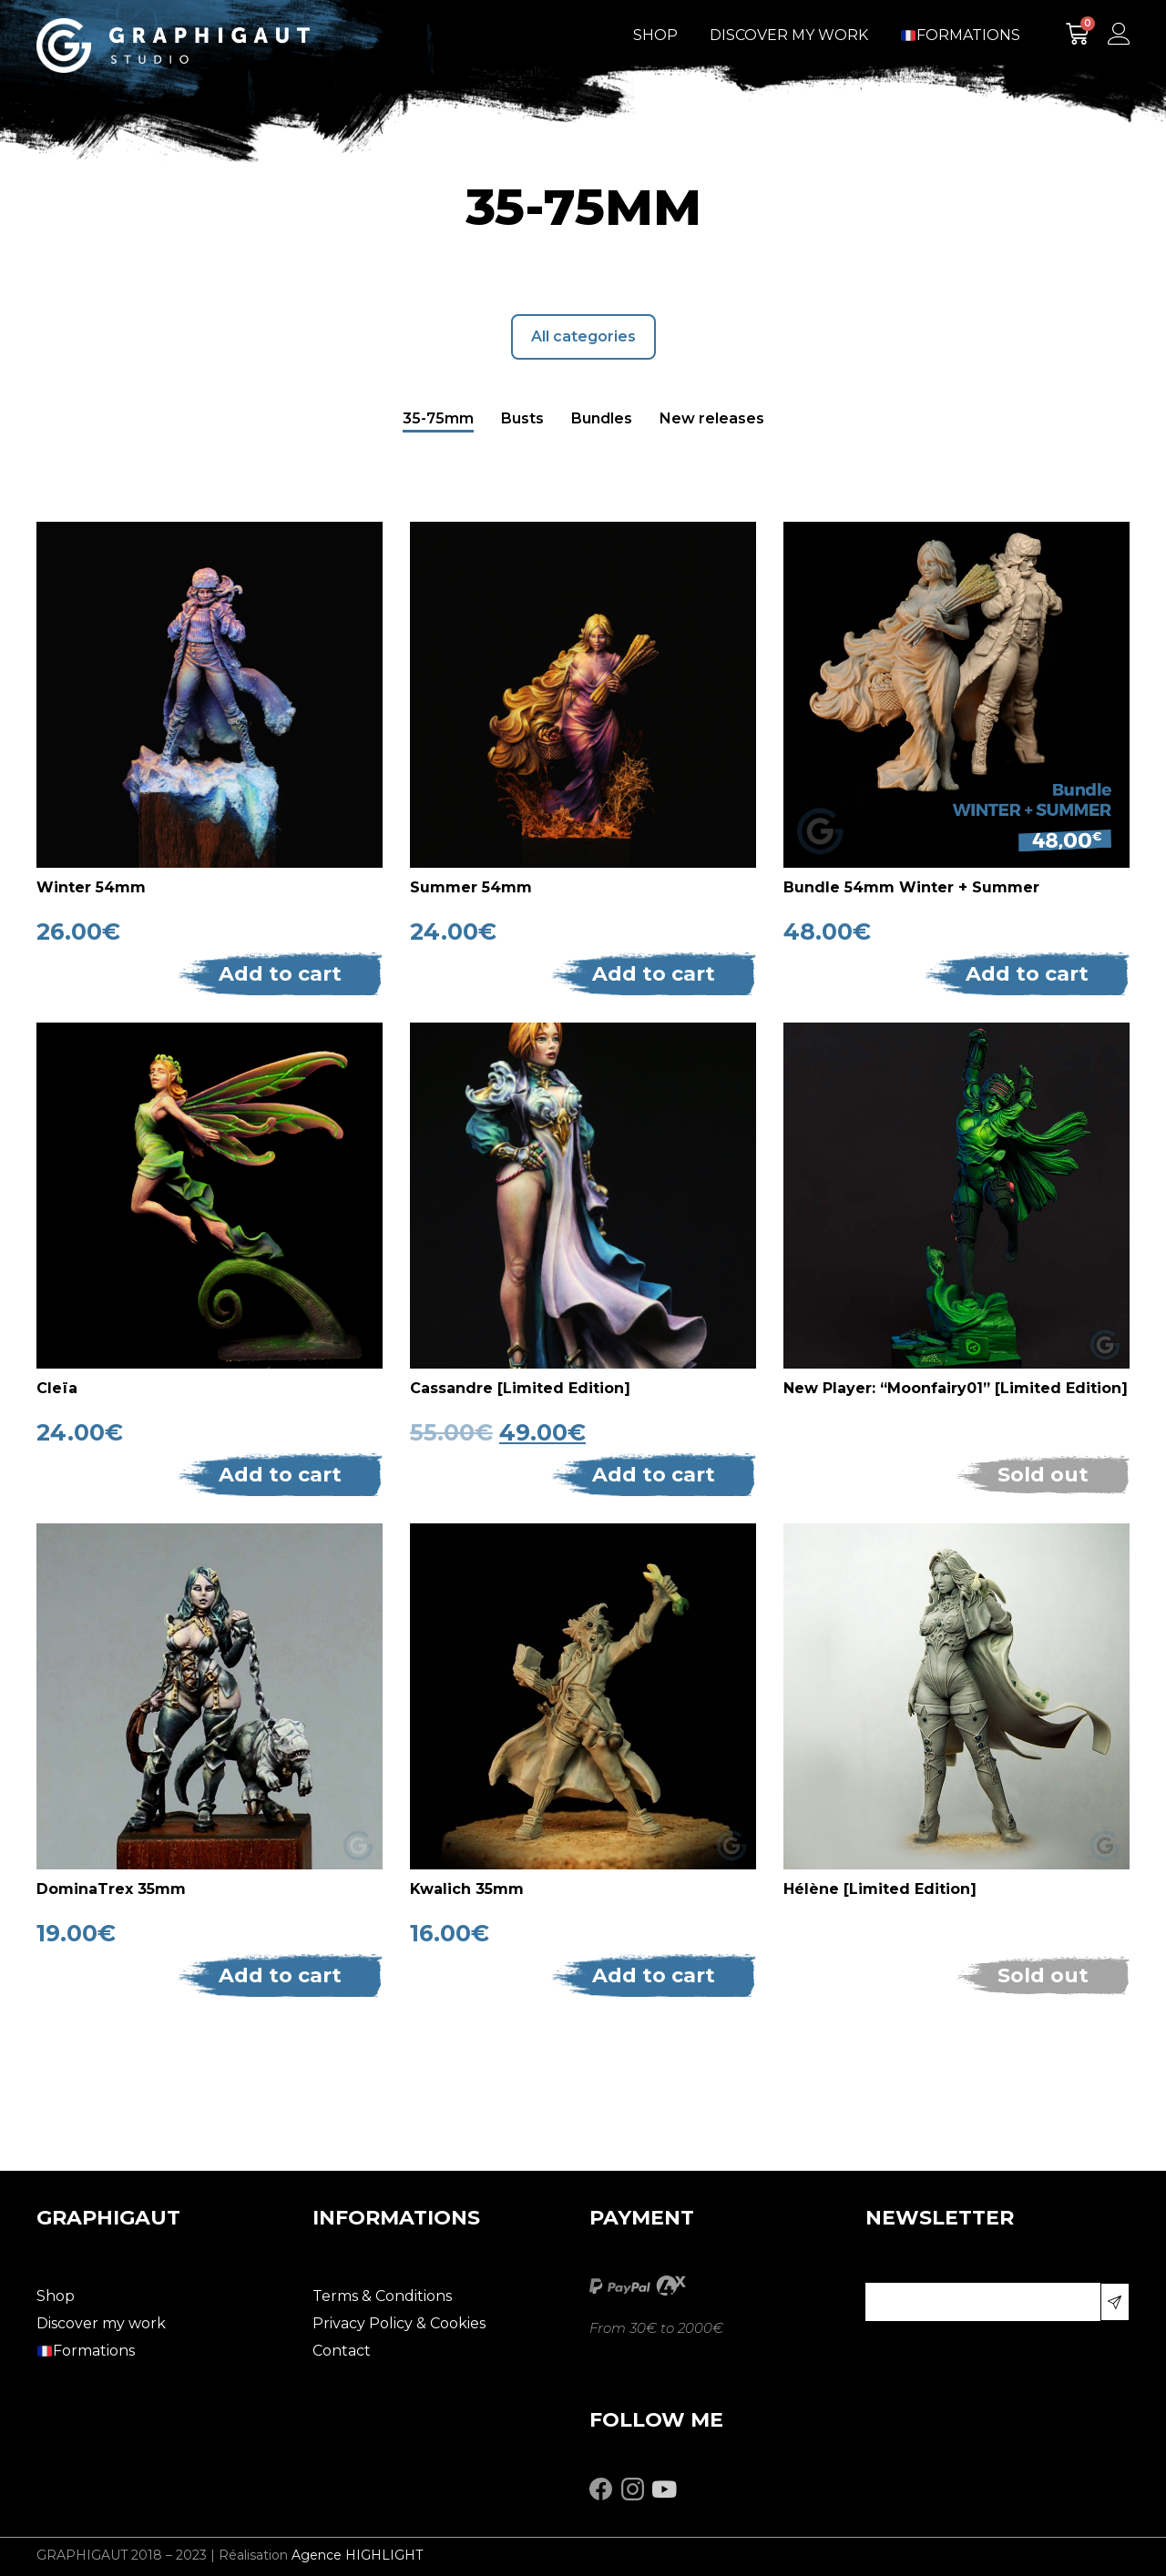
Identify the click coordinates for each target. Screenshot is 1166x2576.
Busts (522, 418)
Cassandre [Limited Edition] (520, 1388)
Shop (655, 35)
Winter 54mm (91, 887)
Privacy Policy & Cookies (399, 2323)
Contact (341, 2350)
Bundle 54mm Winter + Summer (911, 887)
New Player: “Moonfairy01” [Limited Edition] (955, 1388)
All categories (583, 336)
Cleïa (56, 1388)
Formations (960, 35)
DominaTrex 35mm (111, 1889)
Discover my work (789, 35)
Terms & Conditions (382, 2296)
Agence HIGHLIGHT (357, 2555)
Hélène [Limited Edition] (880, 1889)
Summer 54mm (471, 887)
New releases (712, 418)
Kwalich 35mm (467, 1889)
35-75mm (438, 418)
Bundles (601, 418)
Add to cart (280, 974)
